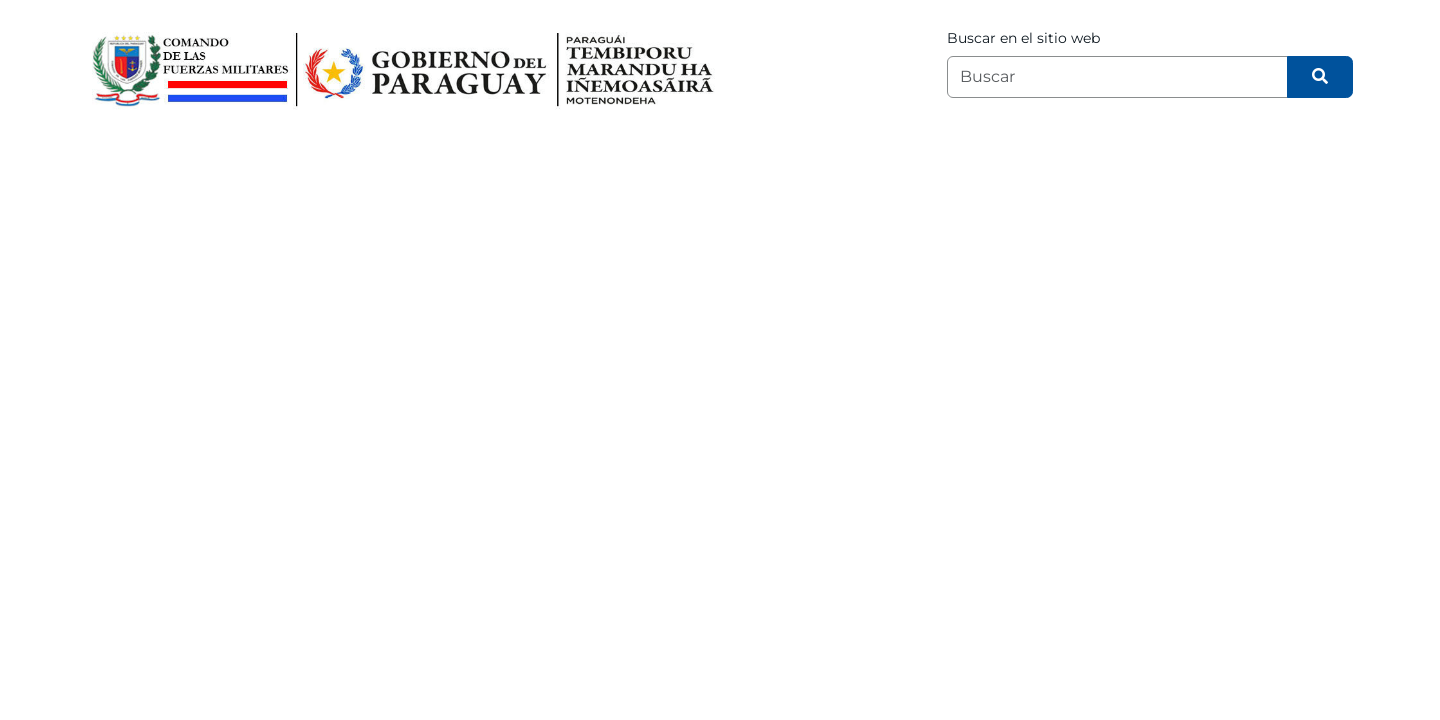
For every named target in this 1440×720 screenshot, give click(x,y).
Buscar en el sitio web (1023, 38)
